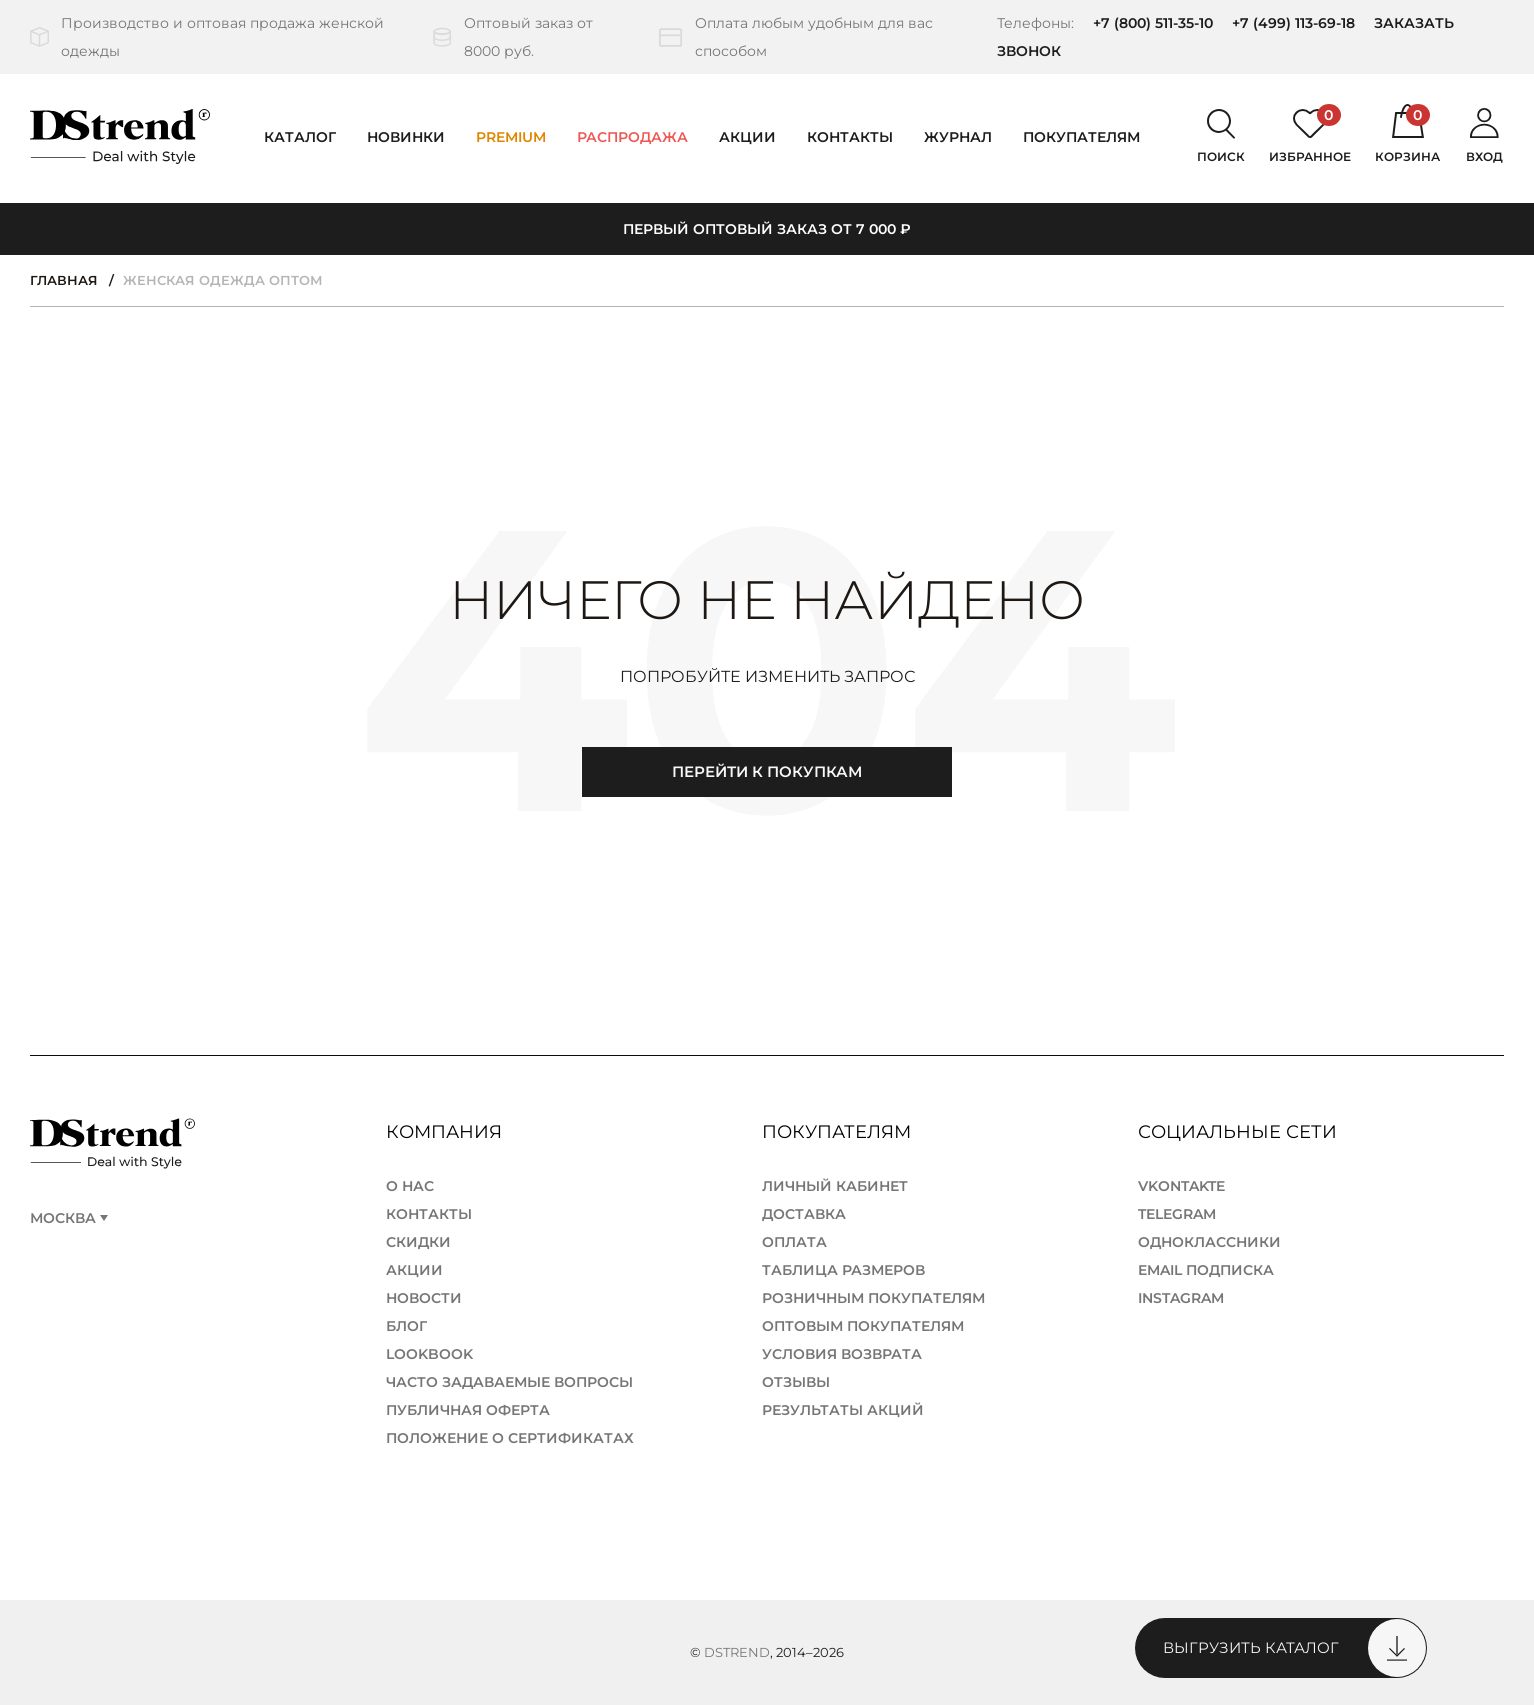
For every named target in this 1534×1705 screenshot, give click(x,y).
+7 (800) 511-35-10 (1153, 23)
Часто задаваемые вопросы (509, 1382)
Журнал (958, 137)
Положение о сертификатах (510, 1438)
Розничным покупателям (873, 1298)
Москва (63, 1218)
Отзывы (796, 1382)
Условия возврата (842, 1354)
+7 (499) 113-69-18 (1293, 23)
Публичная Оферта (468, 1410)
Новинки (406, 137)
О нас (410, 1186)
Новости (424, 1298)
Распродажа (632, 137)
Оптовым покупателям (863, 1326)
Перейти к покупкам (767, 771)
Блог (406, 1326)
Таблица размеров (843, 1270)
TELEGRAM (1177, 1214)
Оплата (794, 1242)
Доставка (804, 1214)
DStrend (737, 1652)
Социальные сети (1240, 1132)
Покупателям (839, 1132)
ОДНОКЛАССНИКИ (1209, 1242)
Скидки (418, 1242)
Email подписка (1206, 1270)
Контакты (850, 137)
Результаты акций (843, 1410)
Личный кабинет (835, 1186)
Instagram (1181, 1298)
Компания (446, 1132)
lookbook (429, 1354)
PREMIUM (511, 137)
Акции (747, 137)
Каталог (300, 137)
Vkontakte (1181, 1186)
